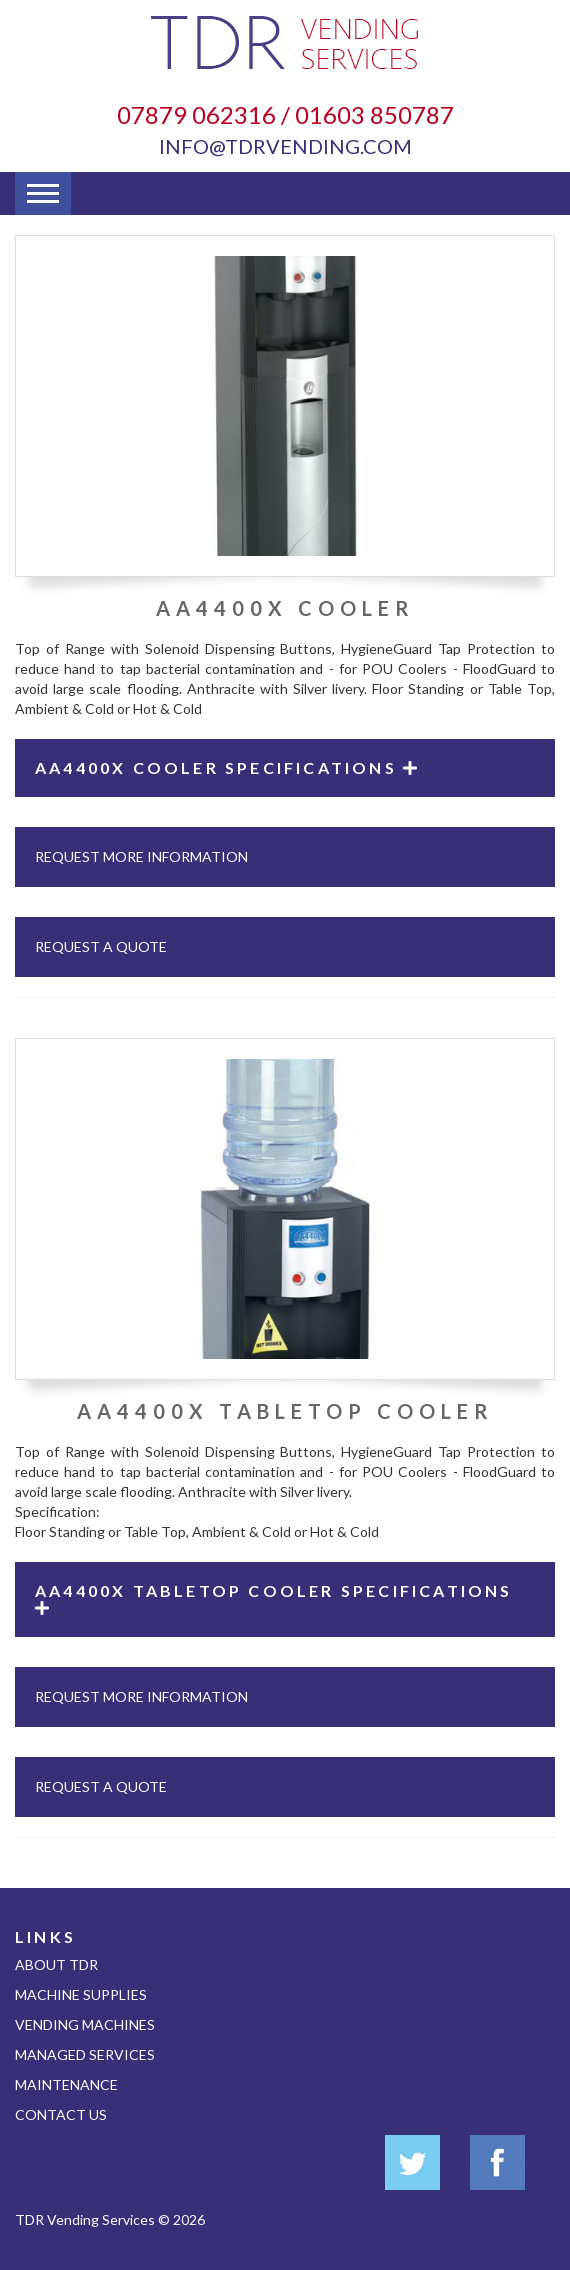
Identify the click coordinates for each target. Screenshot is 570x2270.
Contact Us (61, 2114)
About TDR (56, 1964)
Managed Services (85, 2054)
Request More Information (141, 856)
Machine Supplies (81, 1994)
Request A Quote (101, 946)
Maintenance (66, 2084)
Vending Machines (85, 2024)
